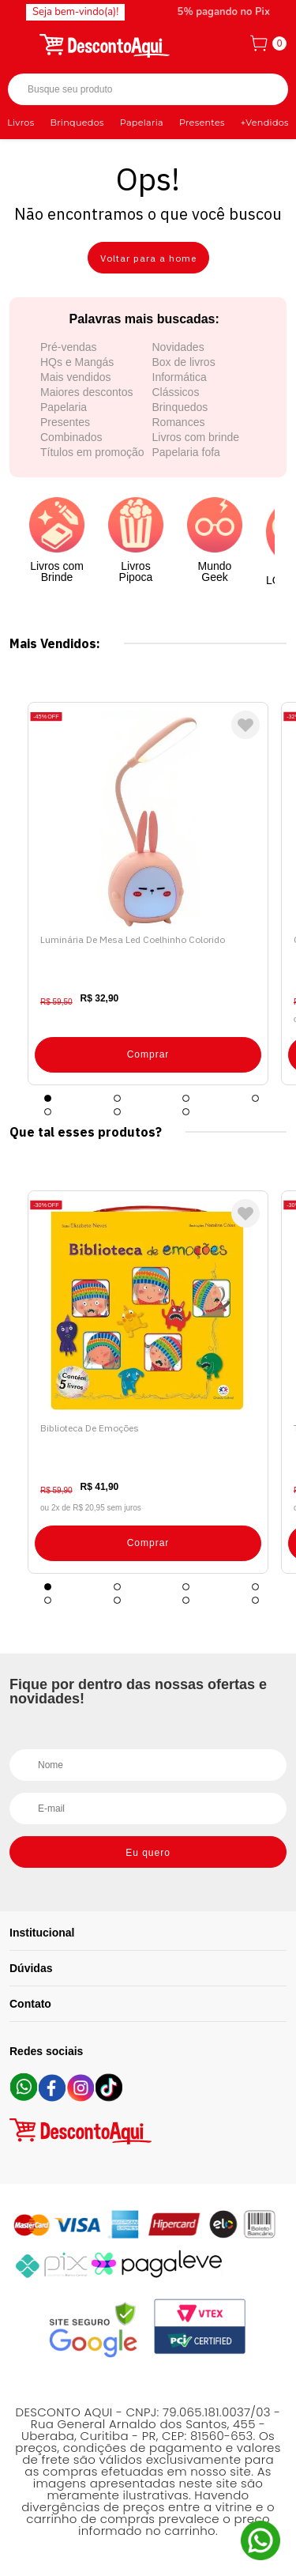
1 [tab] (47, 1098)
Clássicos (176, 392)
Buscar (262, 90)
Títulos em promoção (92, 452)
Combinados (71, 437)
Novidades (178, 347)
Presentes (202, 122)
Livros (20, 122)
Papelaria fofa (186, 452)
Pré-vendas (68, 347)
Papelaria (141, 122)
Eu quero (148, 1852)
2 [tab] (117, 1098)
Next (272, 894)
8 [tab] (255, 1600)
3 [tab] (185, 1098)
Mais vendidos (75, 377)
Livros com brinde (196, 437)
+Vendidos (265, 122)
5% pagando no (224, 12)
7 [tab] (185, 1111)
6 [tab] (117, 1111)
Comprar (148, 1054)
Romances (178, 422)
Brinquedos (76, 122)
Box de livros (183, 362)
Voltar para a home (148, 258)
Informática (179, 377)
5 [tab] (47, 1111)
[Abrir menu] (21, 43)
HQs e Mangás (77, 362)
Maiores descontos (86, 392)
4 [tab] (255, 1098)
